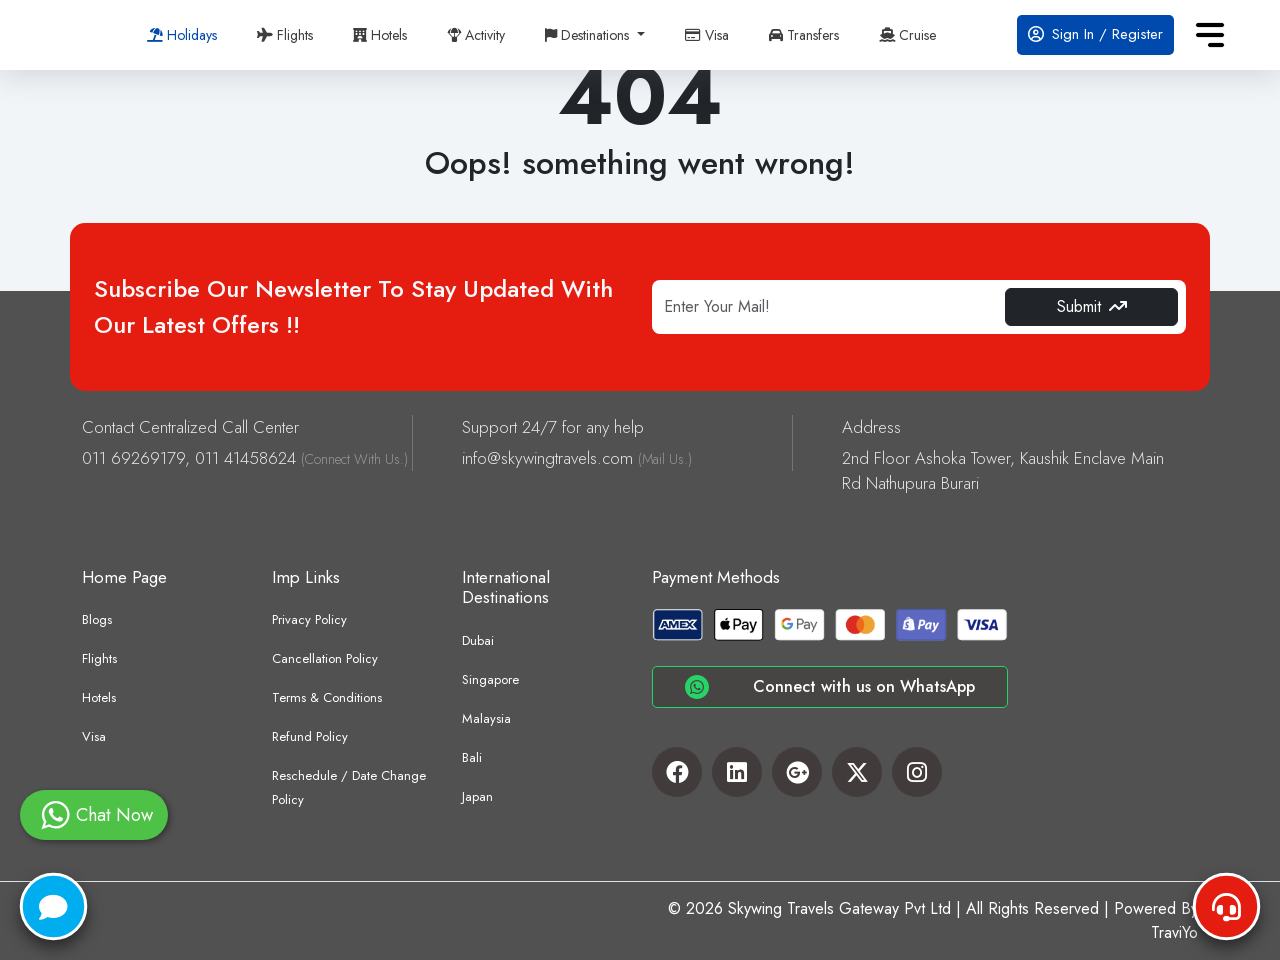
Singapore (490, 679)
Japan (477, 796)
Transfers (804, 35)
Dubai (478, 640)
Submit (1092, 306)
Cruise (907, 35)
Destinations (589, 35)
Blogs (97, 619)
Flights (285, 35)
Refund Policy (310, 736)
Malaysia (486, 718)
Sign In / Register (1095, 34)
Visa (707, 35)
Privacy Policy (309, 619)
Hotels (380, 35)
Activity (476, 35)
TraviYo (1174, 932)
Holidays (182, 35)
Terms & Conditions (327, 697)
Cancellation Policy (325, 658)
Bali (472, 757)
